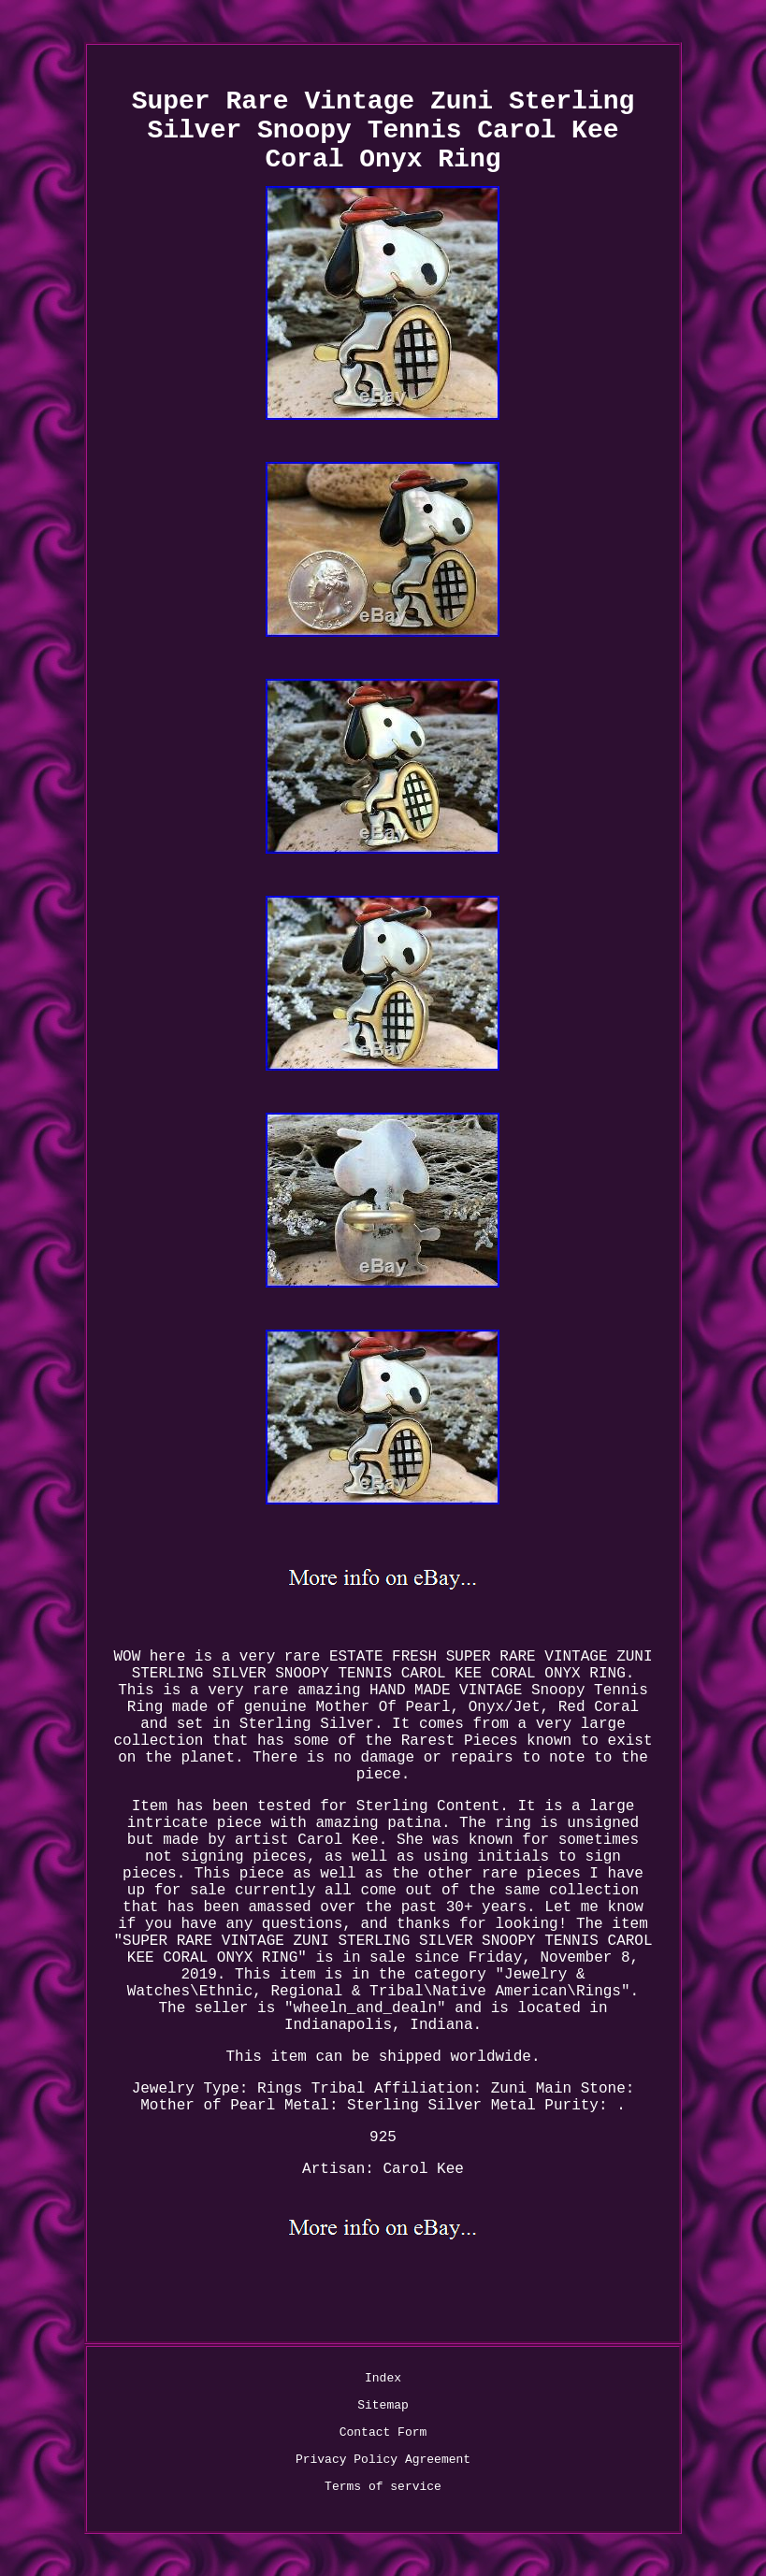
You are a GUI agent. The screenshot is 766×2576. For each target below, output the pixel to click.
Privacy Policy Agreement (383, 2460)
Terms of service (383, 2487)
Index (383, 2378)
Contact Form (383, 2432)
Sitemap (383, 2405)
